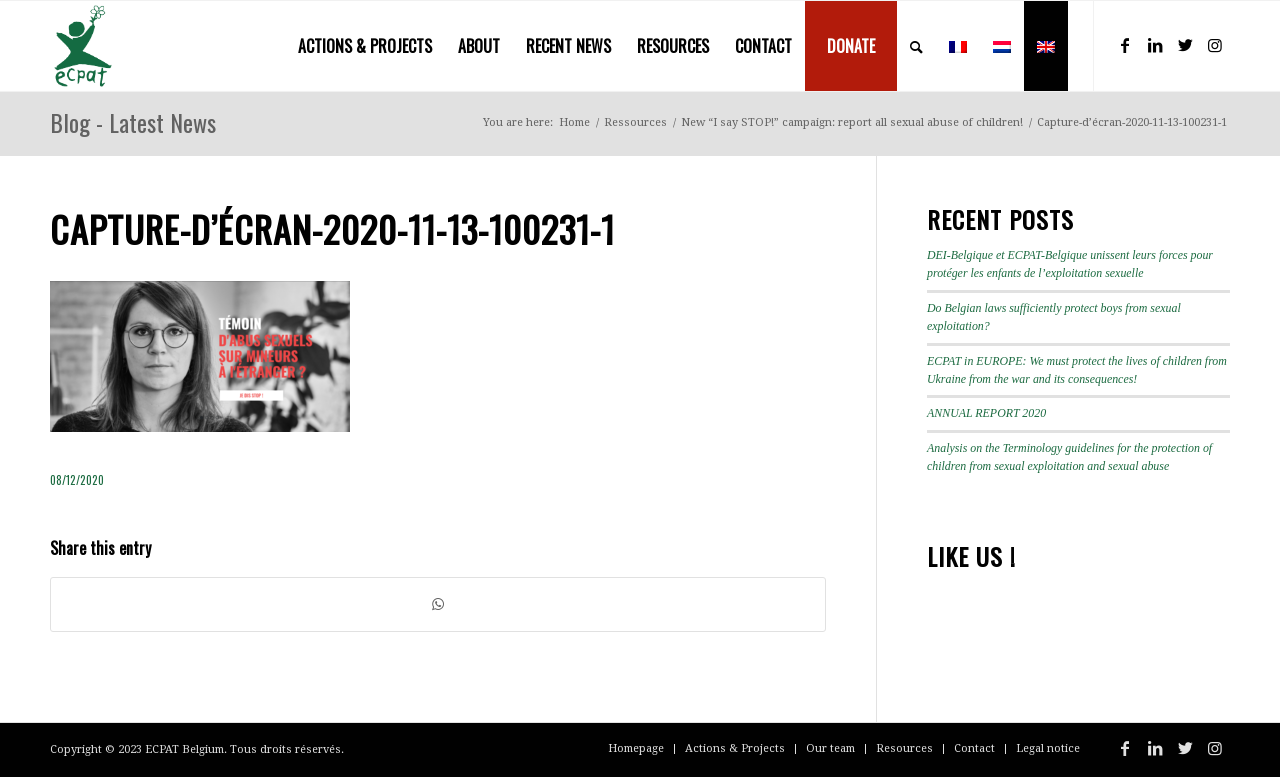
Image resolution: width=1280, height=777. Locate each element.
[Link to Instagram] (1215, 45)
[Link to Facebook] (1125, 45)
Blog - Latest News (133, 122)
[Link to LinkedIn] (1155, 45)
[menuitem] (365, 46)
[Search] (916, 46)
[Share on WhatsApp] (438, 604)
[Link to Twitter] (1185, 45)
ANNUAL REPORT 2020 (986, 413)
